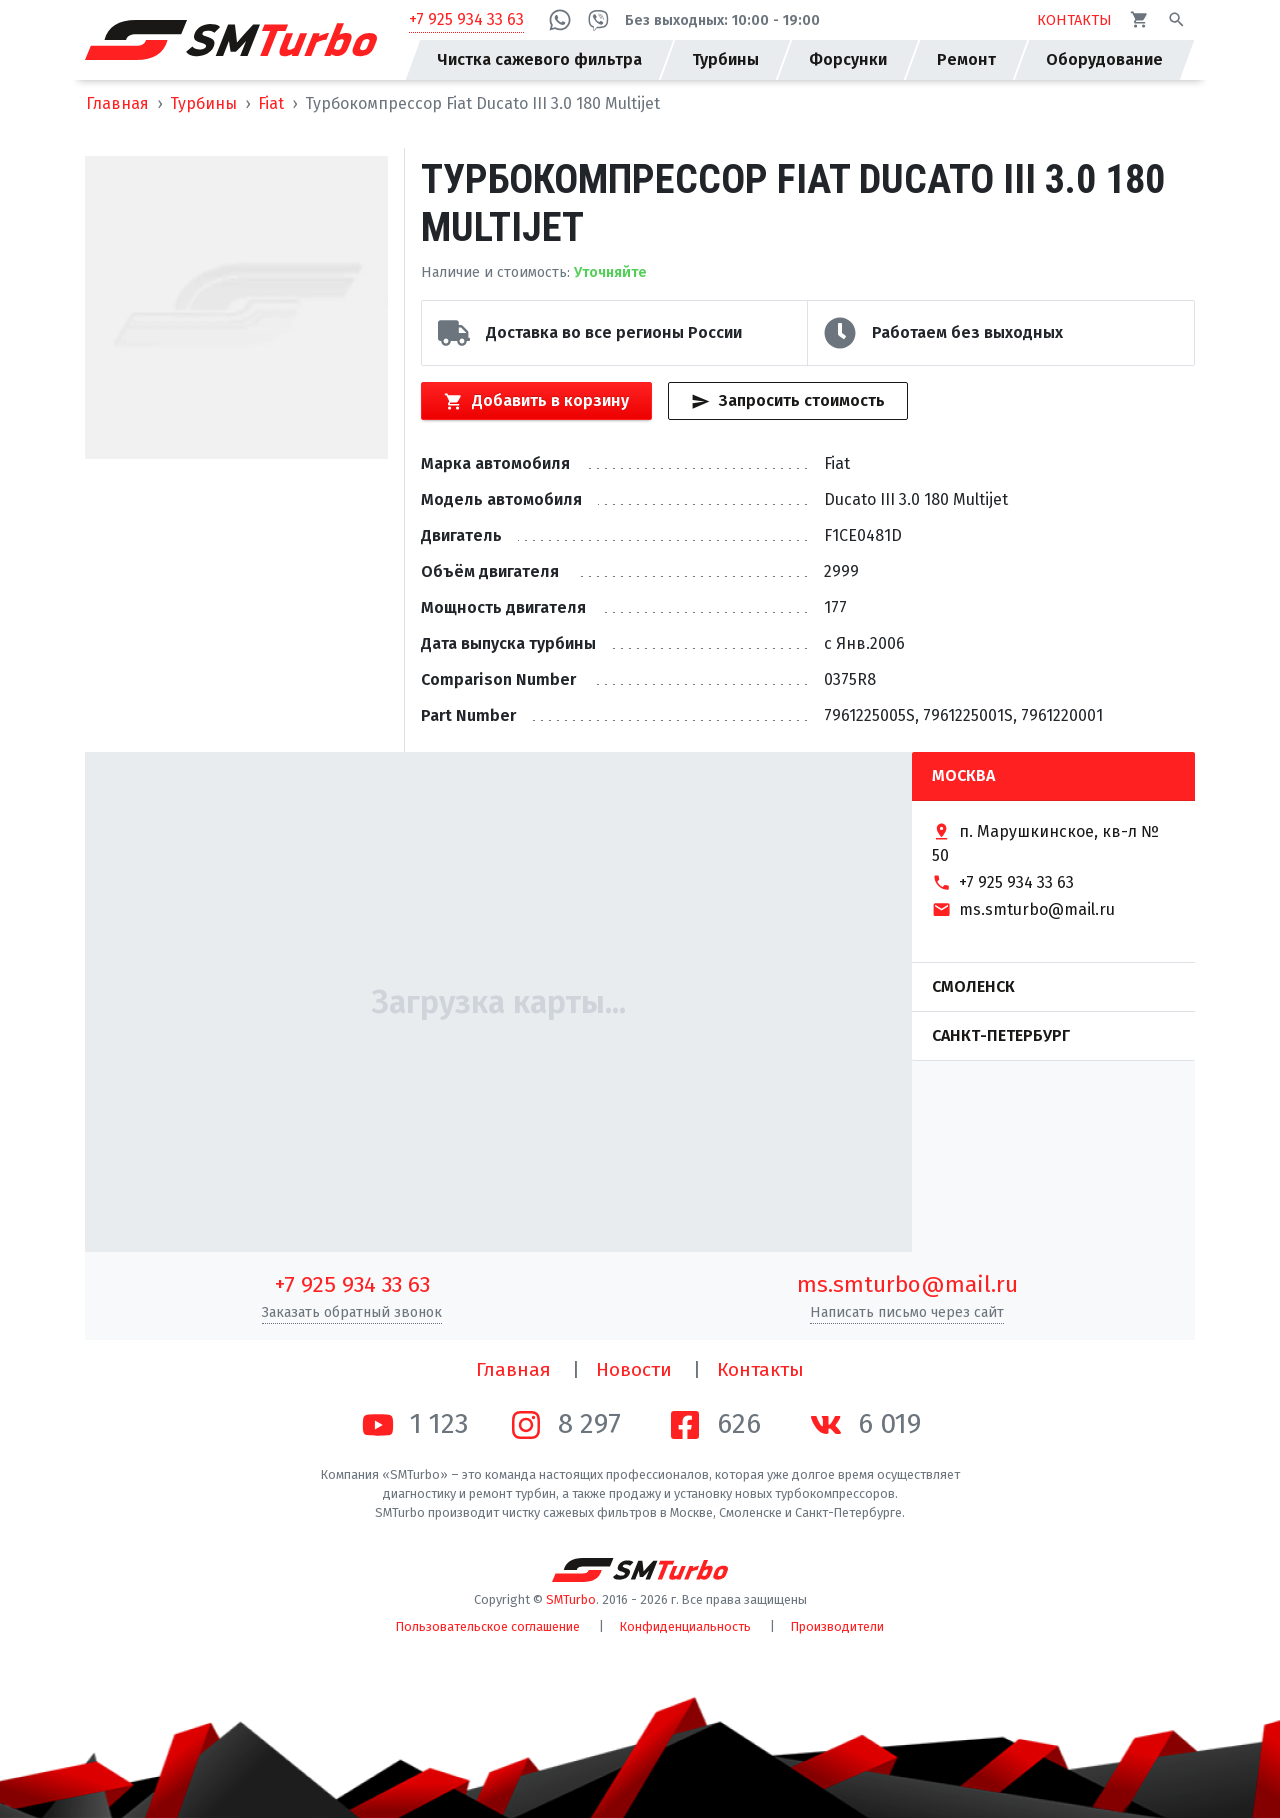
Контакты (760, 1369)
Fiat (271, 103)
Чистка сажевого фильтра (539, 59)
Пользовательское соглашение (488, 1626)
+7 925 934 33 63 (466, 19)
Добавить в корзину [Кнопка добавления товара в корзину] (536, 401)
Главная (117, 103)
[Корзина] (1139, 19)
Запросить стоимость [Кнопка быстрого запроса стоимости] (787, 401)
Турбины (203, 103)
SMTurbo (571, 1599)
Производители (837, 1626)
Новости (634, 1369)
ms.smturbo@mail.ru (907, 1284)
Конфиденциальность (685, 1626)
